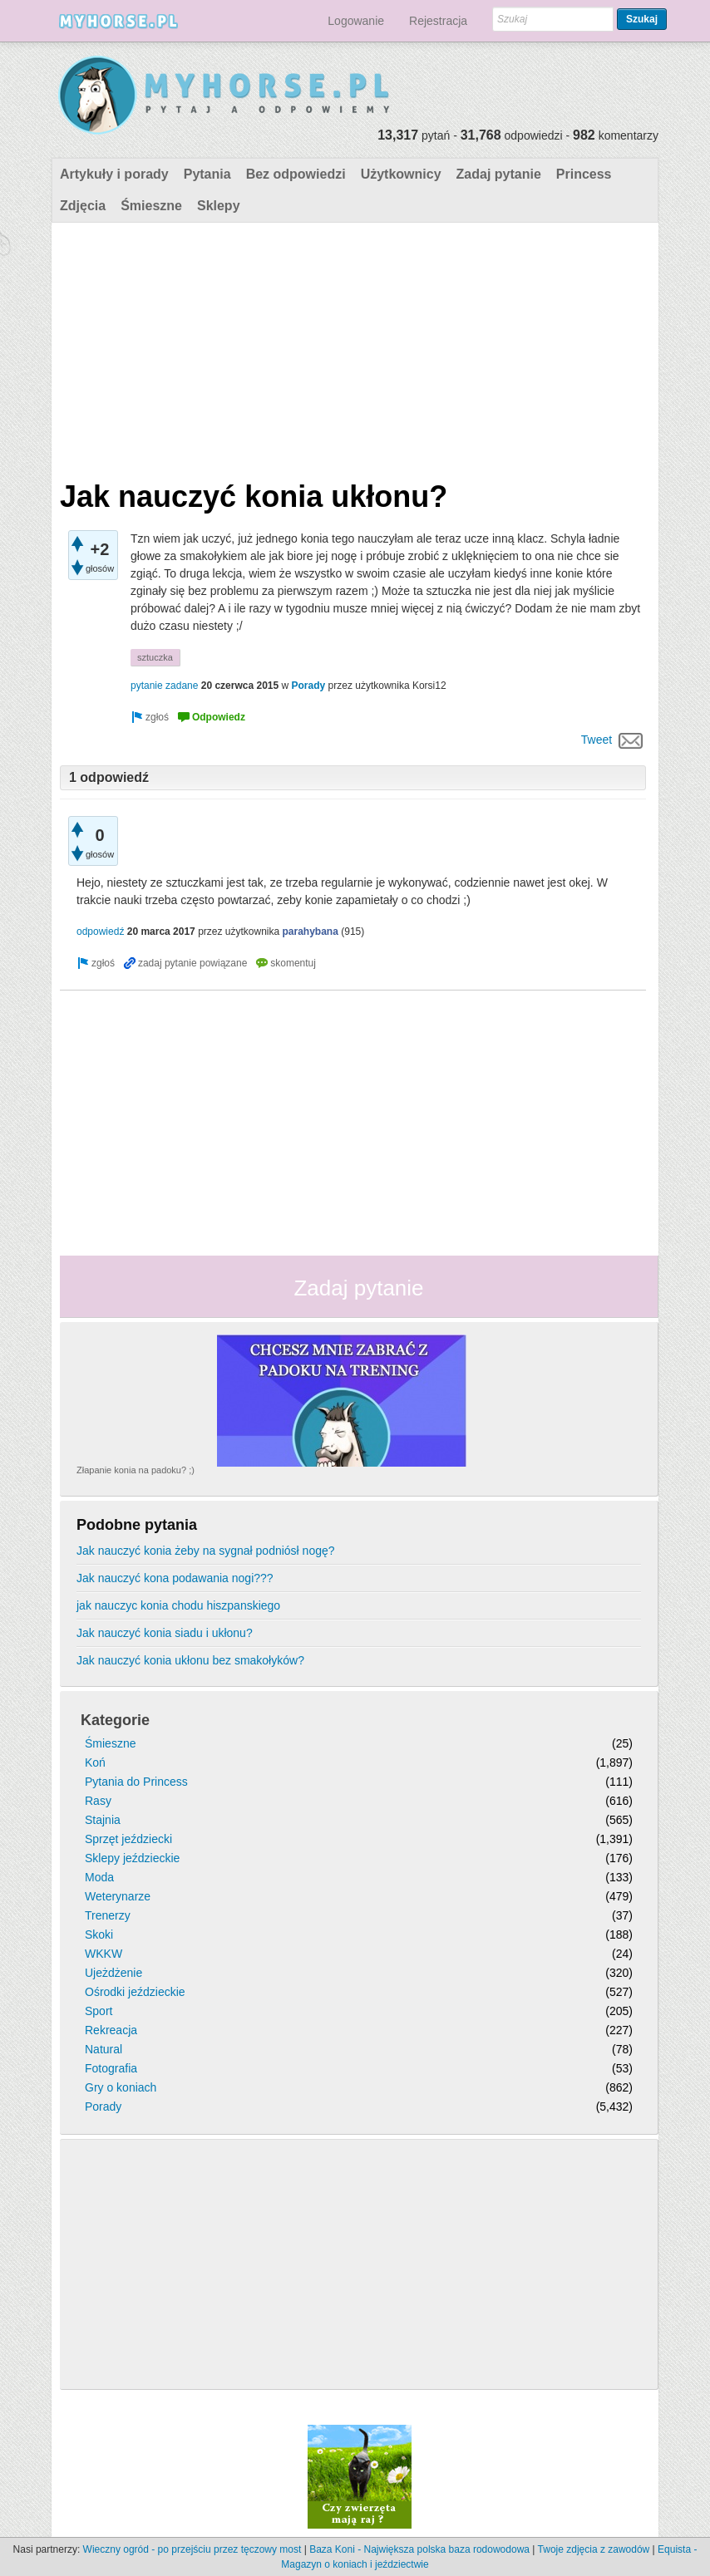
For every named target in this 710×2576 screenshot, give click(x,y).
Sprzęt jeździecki (128, 1839)
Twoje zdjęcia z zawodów (594, 2549)
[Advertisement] (353, 347)
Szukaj (642, 19)
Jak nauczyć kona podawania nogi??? (175, 1578)
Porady (309, 685)
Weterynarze (117, 1896)
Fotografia (111, 2068)
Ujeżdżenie (113, 1972)
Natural (103, 2049)
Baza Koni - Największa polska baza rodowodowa (419, 2549)
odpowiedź (100, 931)
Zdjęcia (83, 206)
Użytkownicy (401, 174)
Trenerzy (108, 1915)
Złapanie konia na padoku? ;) (135, 1470)
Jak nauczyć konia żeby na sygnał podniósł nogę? (205, 1550)
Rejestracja (438, 20)
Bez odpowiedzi (296, 174)
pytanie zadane (164, 685)
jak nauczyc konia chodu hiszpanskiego (178, 1605)
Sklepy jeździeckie (132, 1858)
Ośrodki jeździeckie (135, 1991)
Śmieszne (151, 206)
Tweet (596, 739)
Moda (99, 1877)
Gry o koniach (120, 2087)
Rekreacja (111, 2030)
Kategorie (115, 1720)
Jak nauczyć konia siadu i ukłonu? (164, 1632)
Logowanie (356, 20)
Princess (584, 174)
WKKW (103, 1953)
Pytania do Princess (136, 1781)
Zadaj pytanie (498, 174)
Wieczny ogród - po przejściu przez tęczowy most (192, 2549)
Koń (95, 1762)
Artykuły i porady (114, 174)
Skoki (99, 1934)
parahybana (310, 931)
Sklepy (218, 206)
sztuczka (155, 657)
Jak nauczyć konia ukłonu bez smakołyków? (190, 1660)
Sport (98, 2011)
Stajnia (103, 1819)
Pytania (207, 174)
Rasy (98, 1800)
